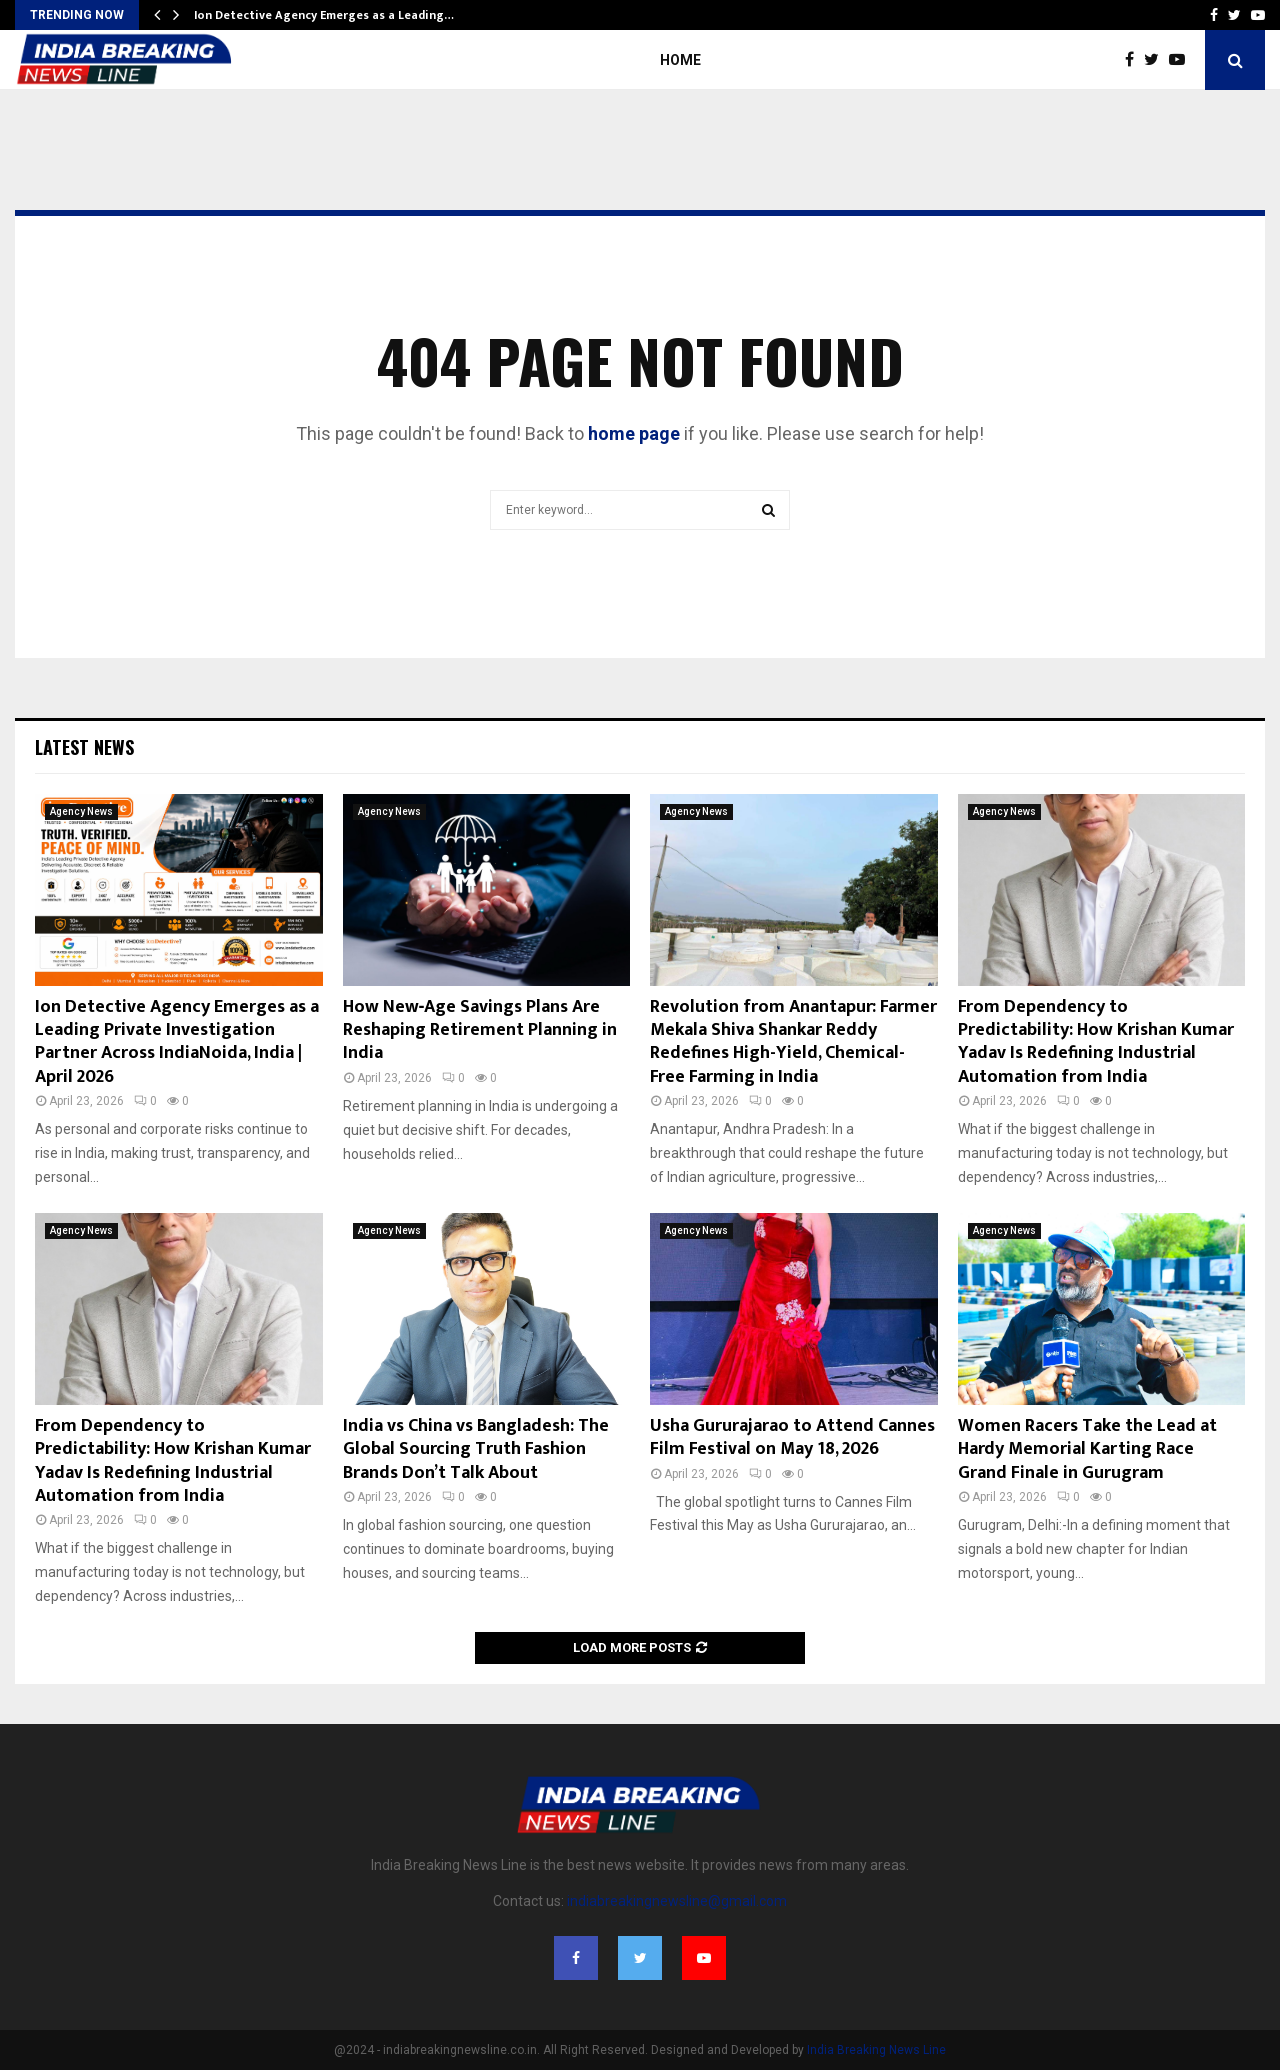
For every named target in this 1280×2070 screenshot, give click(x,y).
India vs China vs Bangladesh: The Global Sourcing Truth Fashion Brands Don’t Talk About (476, 1449)
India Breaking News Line (876, 2050)
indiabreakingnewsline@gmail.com (677, 1901)
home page (634, 433)
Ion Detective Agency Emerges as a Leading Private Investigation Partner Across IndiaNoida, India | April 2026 (177, 1042)
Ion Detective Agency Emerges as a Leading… (324, 15)
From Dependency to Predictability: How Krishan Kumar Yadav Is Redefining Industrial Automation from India (1096, 1042)
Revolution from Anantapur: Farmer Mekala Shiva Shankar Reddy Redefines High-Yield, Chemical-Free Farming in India (793, 1042)
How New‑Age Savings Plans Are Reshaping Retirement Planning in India (480, 1030)
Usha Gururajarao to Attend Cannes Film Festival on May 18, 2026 (792, 1437)
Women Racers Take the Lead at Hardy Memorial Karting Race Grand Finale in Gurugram (1087, 1449)
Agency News (81, 811)
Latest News (84, 747)
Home (680, 60)
